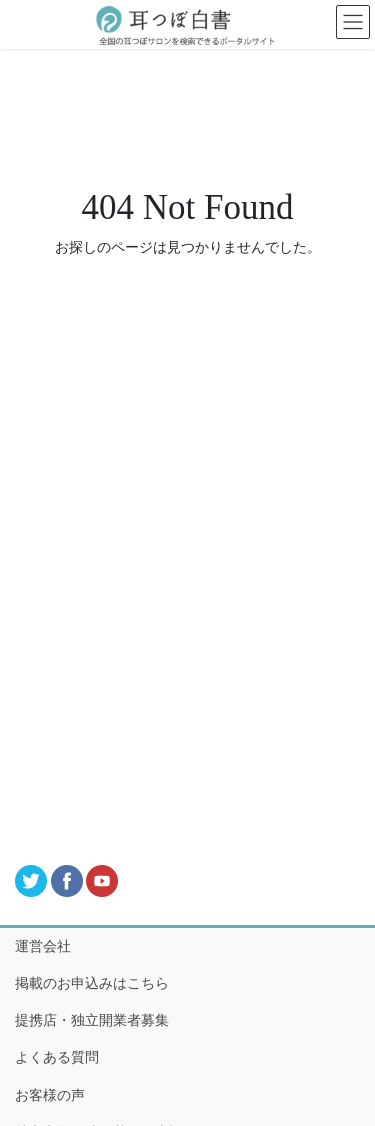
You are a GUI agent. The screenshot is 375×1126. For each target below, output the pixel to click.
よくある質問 (57, 1057)
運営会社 (43, 946)
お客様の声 (50, 1095)
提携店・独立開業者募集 (92, 1020)
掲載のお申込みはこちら (92, 983)
